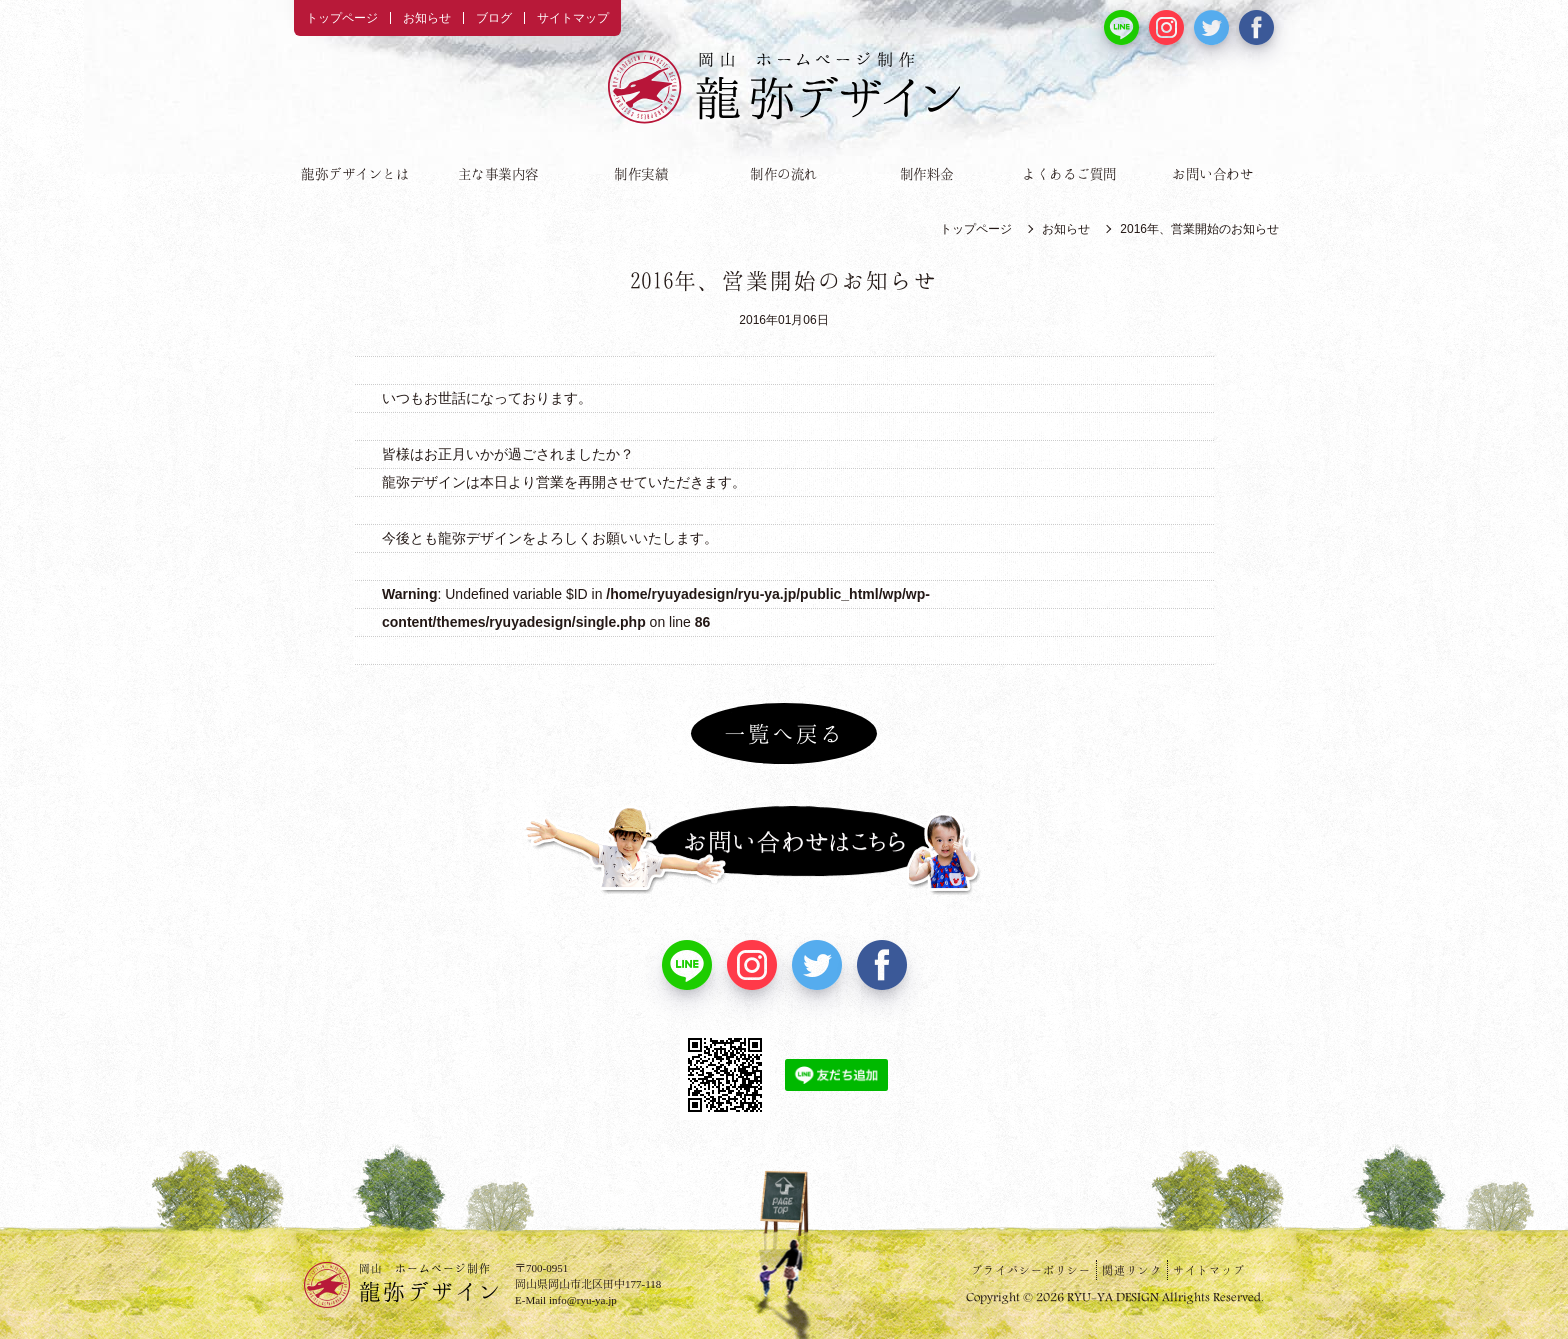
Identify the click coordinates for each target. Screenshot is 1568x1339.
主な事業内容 (498, 173)
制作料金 (927, 173)
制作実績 (641, 173)
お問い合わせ (1212, 173)
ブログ (494, 18)
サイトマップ (573, 18)
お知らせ (427, 18)
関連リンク (1132, 1270)
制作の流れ (784, 173)
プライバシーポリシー (1031, 1270)
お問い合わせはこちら (784, 850)
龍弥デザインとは (355, 173)
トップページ (342, 18)
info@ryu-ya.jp (583, 1300)
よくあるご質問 (1069, 173)
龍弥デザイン (431, 1281)
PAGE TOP (784, 1220)
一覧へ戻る (784, 733)
